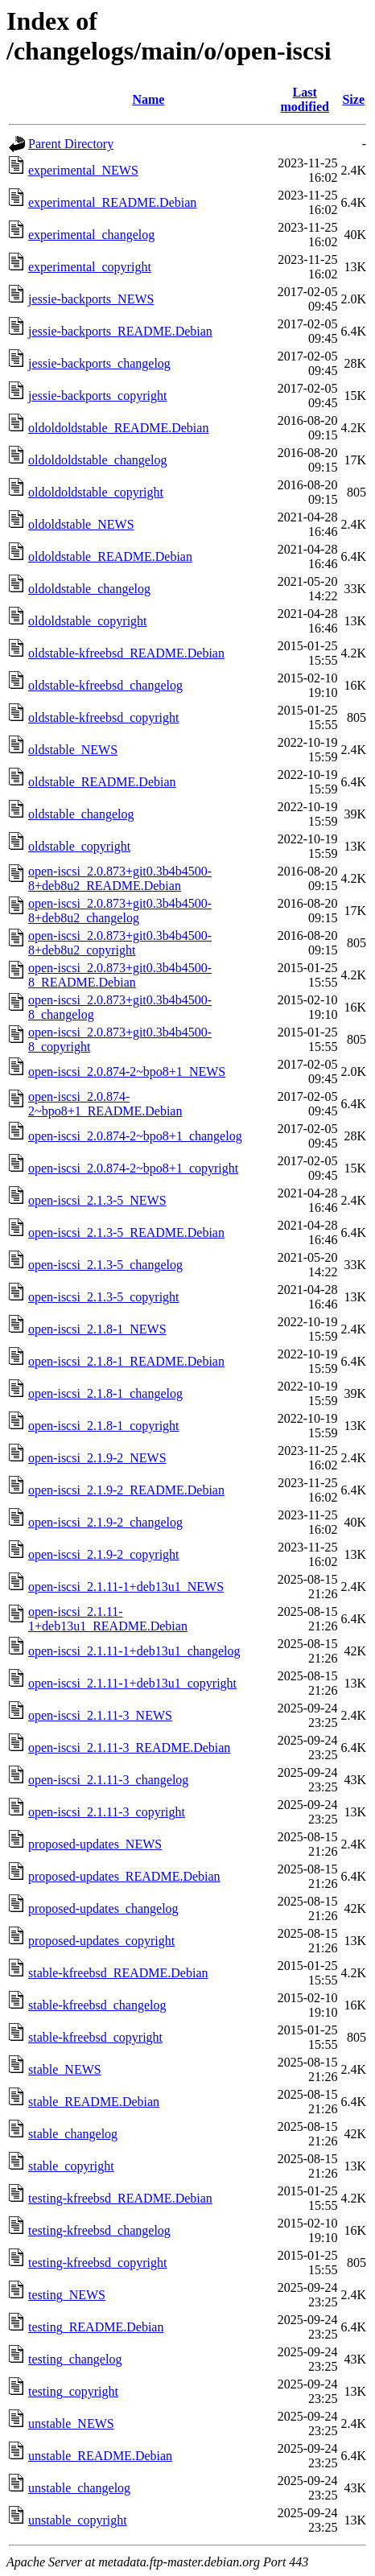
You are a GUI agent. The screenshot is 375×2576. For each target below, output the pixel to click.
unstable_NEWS (71, 2423)
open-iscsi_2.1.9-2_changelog (105, 1522)
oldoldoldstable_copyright (95, 492)
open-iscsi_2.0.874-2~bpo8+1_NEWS (126, 1071)
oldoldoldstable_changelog (97, 460)
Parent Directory (70, 143)
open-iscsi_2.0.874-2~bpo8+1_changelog (135, 1136)
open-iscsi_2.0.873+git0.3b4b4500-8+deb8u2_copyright (120, 943)
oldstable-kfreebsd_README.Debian (126, 653)
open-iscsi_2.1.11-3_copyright (106, 1812)
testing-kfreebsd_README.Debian (120, 2198)
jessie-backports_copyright (97, 395)
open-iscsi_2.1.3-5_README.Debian (126, 1232)
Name (148, 99)
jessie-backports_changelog (99, 363)
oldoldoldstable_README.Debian (118, 428)
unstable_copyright (77, 2520)
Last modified (304, 99)
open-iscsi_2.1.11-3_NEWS (100, 1715)
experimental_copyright (89, 267)
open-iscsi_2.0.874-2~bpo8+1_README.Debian (105, 1104)
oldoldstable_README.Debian (110, 556)
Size (353, 99)
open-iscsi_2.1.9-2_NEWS (97, 1458)
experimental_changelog (91, 234)
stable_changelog (72, 2134)
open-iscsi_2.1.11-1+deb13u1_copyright (132, 1683)
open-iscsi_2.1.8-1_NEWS (97, 1329)
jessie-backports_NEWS (91, 299)
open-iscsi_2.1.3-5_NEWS (97, 1200)
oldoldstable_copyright (87, 621)
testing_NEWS (66, 2295)
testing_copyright (73, 2391)
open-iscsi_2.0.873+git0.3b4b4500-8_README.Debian (120, 975)
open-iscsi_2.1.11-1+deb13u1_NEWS (126, 1586)
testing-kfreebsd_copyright (97, 2262)
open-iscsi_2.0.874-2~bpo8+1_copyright (133, 1168)
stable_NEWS (64, 2069)
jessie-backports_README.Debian (120, 331)
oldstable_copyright (79, 846)
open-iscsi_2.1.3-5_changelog (105, 1265)
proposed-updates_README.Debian (124, 1876)
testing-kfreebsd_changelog (99, 2230)
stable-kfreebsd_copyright (95, 2037)
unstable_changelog (79, 2488)
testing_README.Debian (95, 2327)
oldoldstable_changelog (89, 589)
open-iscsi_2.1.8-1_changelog (105, 1393)
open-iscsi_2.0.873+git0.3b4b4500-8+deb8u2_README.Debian (120, 878)
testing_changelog (75, 2359)
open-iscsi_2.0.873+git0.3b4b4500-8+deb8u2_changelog (120, 910)
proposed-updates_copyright (101, 1940)
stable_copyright (71, 2166)
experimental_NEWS (83, 170)
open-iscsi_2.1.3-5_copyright (103, 1297)
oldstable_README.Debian (102, 782)
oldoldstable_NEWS (81, 524)
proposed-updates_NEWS (95, 1844)
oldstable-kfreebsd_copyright (103, 717)
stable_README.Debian (93, 2101)
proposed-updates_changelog (103, 1908)
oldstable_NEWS (72, 749)
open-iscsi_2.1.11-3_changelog (108, 1780)
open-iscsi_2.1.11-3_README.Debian (129, 1747)
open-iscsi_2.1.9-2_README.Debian (126, 1490)
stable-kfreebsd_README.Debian (118, 1973)
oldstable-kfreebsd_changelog (105, 685)
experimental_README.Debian (112, 202)
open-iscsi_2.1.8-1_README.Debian (126, 1361)
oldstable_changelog (81, 814)
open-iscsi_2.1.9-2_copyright (103, 1554)
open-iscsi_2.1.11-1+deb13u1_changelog (134, 1651)
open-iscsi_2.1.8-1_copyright (103, 1425)
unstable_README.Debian (100, 2456)
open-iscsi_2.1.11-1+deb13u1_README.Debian (108, 1619)
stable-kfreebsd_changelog (97, 2005)
